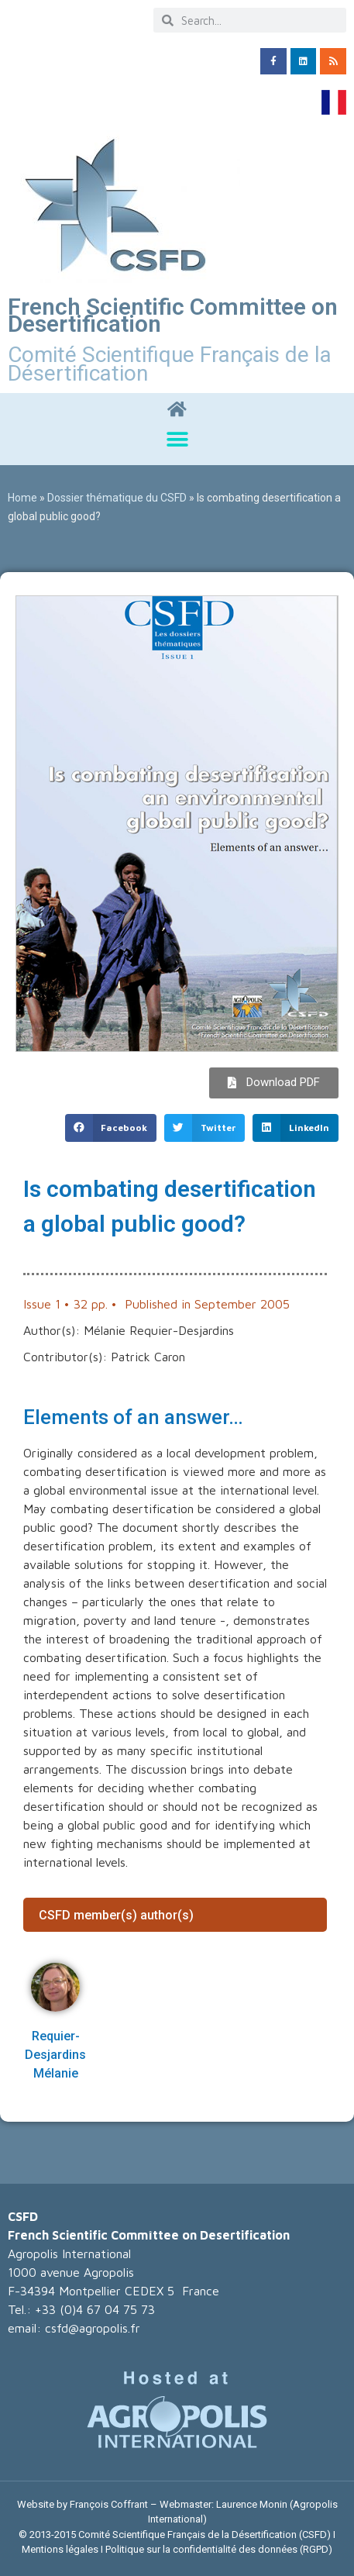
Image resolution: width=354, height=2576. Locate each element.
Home (22, 497)
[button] (177, 439)
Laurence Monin (251, 2504)
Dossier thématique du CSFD (117, 497)
